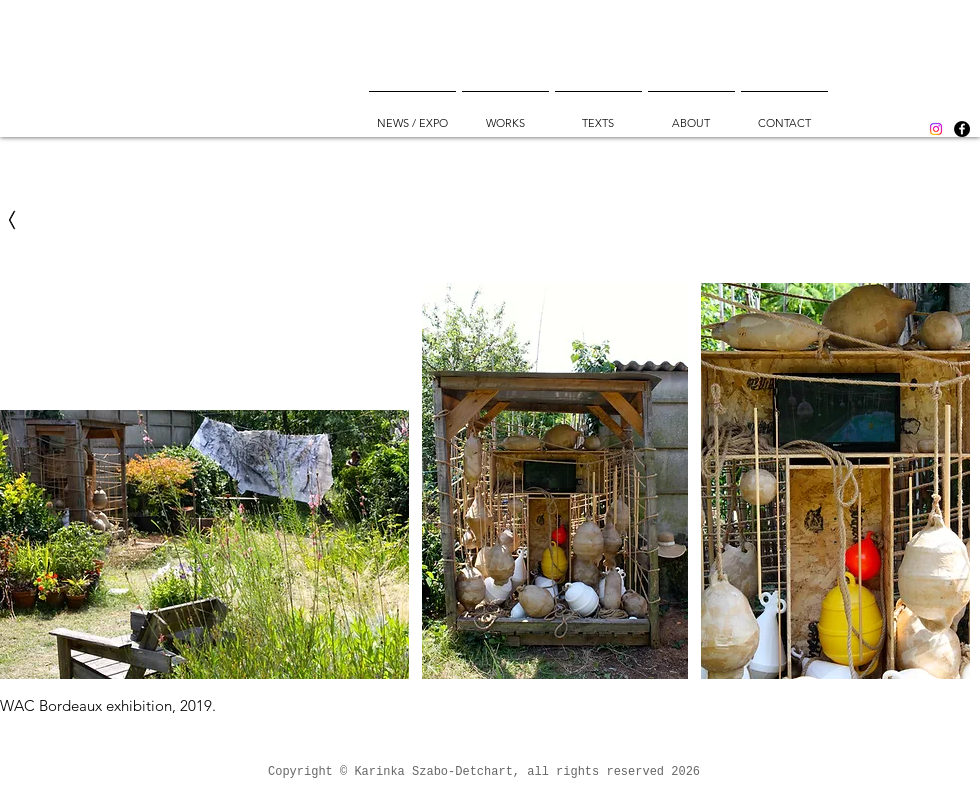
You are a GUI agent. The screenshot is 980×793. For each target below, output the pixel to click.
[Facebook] (962, 129)
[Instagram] (936, 129)
